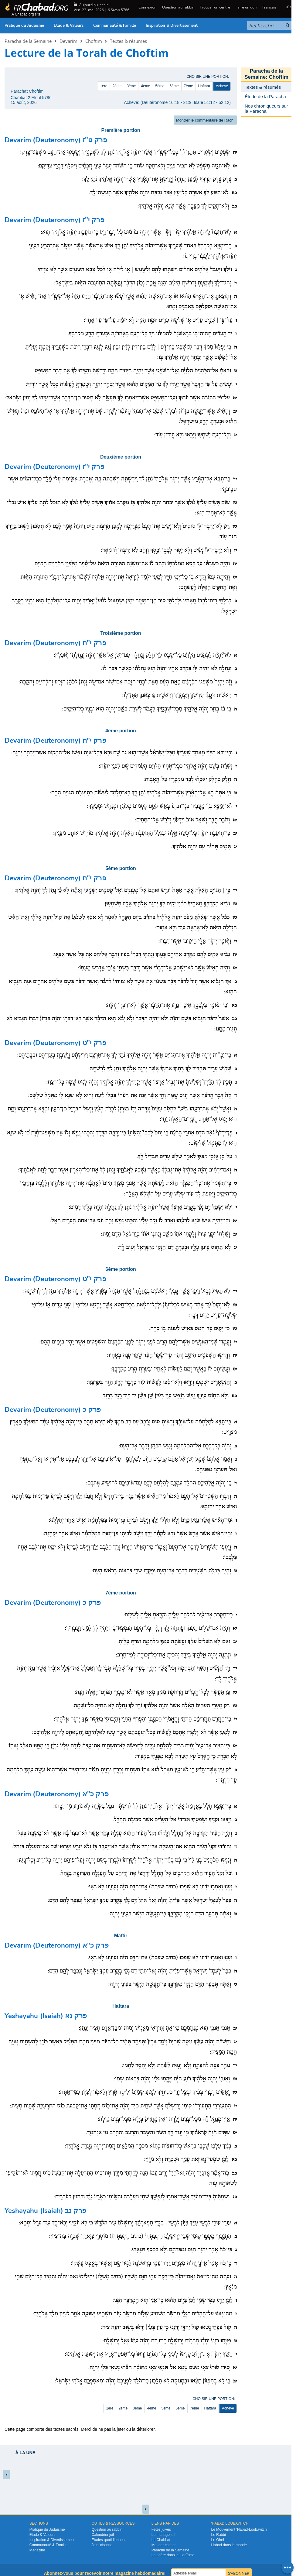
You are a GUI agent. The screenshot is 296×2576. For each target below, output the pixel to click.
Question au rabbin (178, 7)
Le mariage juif (163, 2535)
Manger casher (163, 2545)
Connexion (147, 7)
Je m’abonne (101, 2545)
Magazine (37, 2550)
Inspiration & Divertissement (172, 25)
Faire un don (246, 7)
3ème (131, 86)
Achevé (222, 86)
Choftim (93, 41)
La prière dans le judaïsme (172, 2555)
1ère (103, 86)
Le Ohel (217, 2540)
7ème (188, 86)
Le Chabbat (160, 2540)
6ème (174, 86)
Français (269, 7)
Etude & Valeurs (68, 25)
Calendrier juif (102, 2535)
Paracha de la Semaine (28, 41)
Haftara (204, 86)
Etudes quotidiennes (107, 2540)
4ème (145, 86)
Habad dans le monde (229, 2545)
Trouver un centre (215, 7)
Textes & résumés (128, 41)
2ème (116, 86)
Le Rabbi (218, 2535)
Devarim (68, 41)
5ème (160, 86)
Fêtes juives (161, 2529)
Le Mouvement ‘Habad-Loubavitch (239, 2529)
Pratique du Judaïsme (24, 25)
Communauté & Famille (114, 25)
